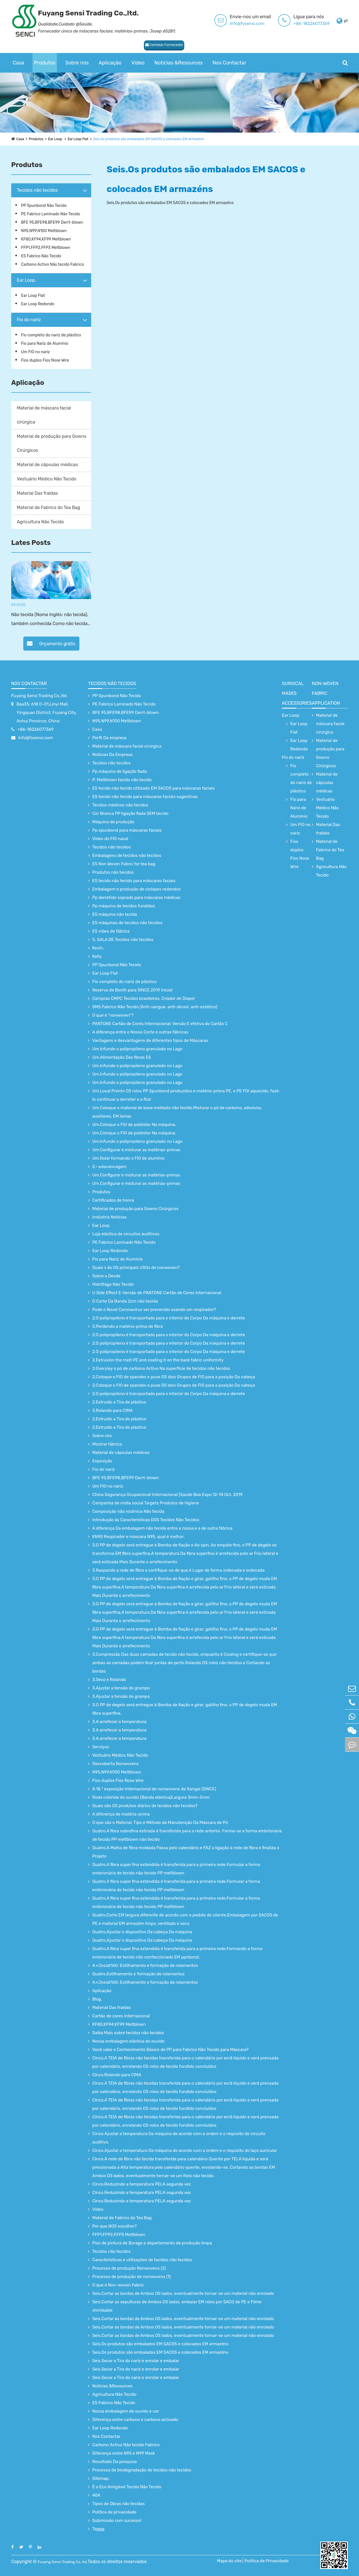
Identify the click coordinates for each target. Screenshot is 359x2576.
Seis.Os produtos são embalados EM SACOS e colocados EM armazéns (165, 139)
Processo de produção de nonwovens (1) (131, 2276)
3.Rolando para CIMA (112, 1410)
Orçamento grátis (51, 643)
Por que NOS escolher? (114, 2226)
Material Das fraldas (37, 493)
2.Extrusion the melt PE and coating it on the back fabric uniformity (158, 1360)
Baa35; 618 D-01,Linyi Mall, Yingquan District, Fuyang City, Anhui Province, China (47, 712)
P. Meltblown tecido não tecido (122, 779)
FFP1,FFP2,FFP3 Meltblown (45, 247)
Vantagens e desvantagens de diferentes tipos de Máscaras (150, 1040)
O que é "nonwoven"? (113, 1015)
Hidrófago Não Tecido (113, 1284)
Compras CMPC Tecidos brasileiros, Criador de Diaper (143, 998)
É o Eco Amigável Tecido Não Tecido (126, 2486)
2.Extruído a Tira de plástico (119, 1402)
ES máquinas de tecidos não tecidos (127, 922)
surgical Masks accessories (297, 693)
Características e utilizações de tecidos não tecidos (142, 2259)
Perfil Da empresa (109, 737)
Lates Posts (31, 543)
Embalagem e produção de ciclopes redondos (136, 889)
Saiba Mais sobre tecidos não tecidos (128, 2032)
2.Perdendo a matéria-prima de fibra (127, 1326)
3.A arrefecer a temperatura (119, 1721)
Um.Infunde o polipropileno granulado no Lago (137, 1048)
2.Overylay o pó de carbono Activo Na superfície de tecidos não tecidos (161, 1368)
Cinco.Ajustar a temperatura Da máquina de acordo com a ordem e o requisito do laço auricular (184, 2150)
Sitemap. (100, 2478)
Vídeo (137, 63)
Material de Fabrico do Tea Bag (48, 507)
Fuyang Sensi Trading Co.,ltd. (39, 695)
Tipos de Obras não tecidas (118, 2503)
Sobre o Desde (106, 1275)
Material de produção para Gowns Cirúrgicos (51, 443)
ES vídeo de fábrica (111, 931)
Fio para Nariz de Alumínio (44, 343)
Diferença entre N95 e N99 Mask (123, 2453)
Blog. (97, 1999)
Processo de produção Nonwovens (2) (129, 2268)
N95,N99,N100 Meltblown (43, 230)
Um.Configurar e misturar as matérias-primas (136, 1149)
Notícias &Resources (178, 63)
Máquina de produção (113, 821)
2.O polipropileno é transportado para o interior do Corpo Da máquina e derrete (168, 1318)
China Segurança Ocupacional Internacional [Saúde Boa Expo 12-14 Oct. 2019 (167, 1494)
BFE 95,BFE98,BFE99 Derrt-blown (52, 222)
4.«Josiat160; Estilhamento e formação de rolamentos (145, 1965)
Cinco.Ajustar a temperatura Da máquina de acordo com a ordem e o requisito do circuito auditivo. (178, 2138)
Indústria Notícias (109, 1217)
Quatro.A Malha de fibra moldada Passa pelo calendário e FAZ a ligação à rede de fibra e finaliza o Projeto (185, 1852)
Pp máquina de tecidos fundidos (123, 905)
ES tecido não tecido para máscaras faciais (134, 880)
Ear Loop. (59, 139)
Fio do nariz (29, 319)
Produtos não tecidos (113, 872)
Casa (18, 63)
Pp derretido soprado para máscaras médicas (136, 897)
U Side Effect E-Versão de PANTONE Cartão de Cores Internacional (156, 1292)
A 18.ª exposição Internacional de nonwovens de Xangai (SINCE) (154, 1788)
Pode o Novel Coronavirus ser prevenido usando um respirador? (154, 1309)
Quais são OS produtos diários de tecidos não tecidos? (144, 1805)
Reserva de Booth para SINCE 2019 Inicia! (132, 990)
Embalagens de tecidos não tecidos (126, 855)
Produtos (45, 63)
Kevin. (98, 948)
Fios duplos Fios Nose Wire (45, 360)
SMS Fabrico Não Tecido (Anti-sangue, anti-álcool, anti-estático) (154, 1006)
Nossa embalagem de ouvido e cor (125, 2411)
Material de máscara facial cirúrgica (44, 415)
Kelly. (97, 956)
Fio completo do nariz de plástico (51, 335)
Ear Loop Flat (85, 139)
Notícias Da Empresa (112, 754)
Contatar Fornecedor (36, 43)
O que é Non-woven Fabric (118, 2285)
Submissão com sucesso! (116, 2520)
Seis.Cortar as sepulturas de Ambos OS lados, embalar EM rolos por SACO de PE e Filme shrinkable (176, 2306)
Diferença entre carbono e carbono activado (135, 2419)
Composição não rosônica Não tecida (128, 1511)
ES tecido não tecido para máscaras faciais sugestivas (145, 796)
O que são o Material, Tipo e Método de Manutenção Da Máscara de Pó (160, 1822)
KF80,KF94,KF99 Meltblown (46, 239)
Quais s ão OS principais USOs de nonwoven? (136, 1267)
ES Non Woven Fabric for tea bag (123, 863)
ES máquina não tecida (114, 914)
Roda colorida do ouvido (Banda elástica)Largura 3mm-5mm (151, 1797)
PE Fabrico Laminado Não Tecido (50, 214)
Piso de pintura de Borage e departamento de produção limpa (152, 2243)
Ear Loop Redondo (37, 304)
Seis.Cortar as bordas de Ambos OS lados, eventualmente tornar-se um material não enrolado (183, 2293)
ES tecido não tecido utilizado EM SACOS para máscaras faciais (153, 788)
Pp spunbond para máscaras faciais (127, 830)
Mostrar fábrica (107, 1444)
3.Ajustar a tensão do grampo (121, 1688)
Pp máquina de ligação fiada (119, 771)
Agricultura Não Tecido (40, 521)
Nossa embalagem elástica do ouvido (128, 2041)
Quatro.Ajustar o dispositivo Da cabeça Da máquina (142, 1931)
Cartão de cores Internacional (121, 2015)
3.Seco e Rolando (109, 1679)
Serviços (100, 1746)
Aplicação (110, 63)
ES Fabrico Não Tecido (41, 256)
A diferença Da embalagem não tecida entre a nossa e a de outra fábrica (162, 1528)
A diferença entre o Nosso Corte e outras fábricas (140, 1032)
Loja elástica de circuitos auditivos (125, 1233)
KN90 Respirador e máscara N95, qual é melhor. (138, 1536)
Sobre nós (77, 63)
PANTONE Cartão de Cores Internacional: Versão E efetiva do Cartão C (160, 1023)
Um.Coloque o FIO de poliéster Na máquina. (134, 1124)
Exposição (102, 1460)
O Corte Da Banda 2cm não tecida (125, 1301)
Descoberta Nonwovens (115, 1763)
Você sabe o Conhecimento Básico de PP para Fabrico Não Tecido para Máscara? (170, 2049)
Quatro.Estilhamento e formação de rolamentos (138, 1973)
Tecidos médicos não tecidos (120, 805)
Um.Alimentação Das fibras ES (121, 1057)
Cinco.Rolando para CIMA (116, 2074)
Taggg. (98, 2528)
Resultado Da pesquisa (114, 2461)
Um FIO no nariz (35, 352)
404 (96, 2495)
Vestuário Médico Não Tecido (46, 479)
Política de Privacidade (276, 2560)
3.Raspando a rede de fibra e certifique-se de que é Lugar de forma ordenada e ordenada (178, 1570)
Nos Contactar (229, 63)
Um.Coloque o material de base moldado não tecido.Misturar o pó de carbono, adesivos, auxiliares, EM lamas (177, 1112)
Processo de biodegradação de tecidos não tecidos (141, 2470)
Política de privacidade (114, 2512)
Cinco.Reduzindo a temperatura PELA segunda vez (141, 2184)
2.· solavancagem (109, 1166)
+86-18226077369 (311, 23)
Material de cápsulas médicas (47, 464)
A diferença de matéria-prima (121, 1814)
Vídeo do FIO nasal (110, 838)
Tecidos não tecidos (37, 190)
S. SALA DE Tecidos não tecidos (122, 939)
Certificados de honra (113, 1200)
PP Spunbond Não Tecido (43, 205)
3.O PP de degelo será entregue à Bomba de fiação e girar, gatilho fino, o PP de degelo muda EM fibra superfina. (184, 1709)
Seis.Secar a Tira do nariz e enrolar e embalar (135, 2360)
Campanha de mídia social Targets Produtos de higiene (145, 1503)
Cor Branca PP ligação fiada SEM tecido (130, 813)
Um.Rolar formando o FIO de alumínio (128, 1158)
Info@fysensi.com (247, 23)
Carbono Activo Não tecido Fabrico (52, 264)
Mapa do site (239, 2560)
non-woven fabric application (326, 693)
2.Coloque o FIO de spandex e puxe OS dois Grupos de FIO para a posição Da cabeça (173, 1376)
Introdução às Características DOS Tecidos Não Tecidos (145, 1519)
